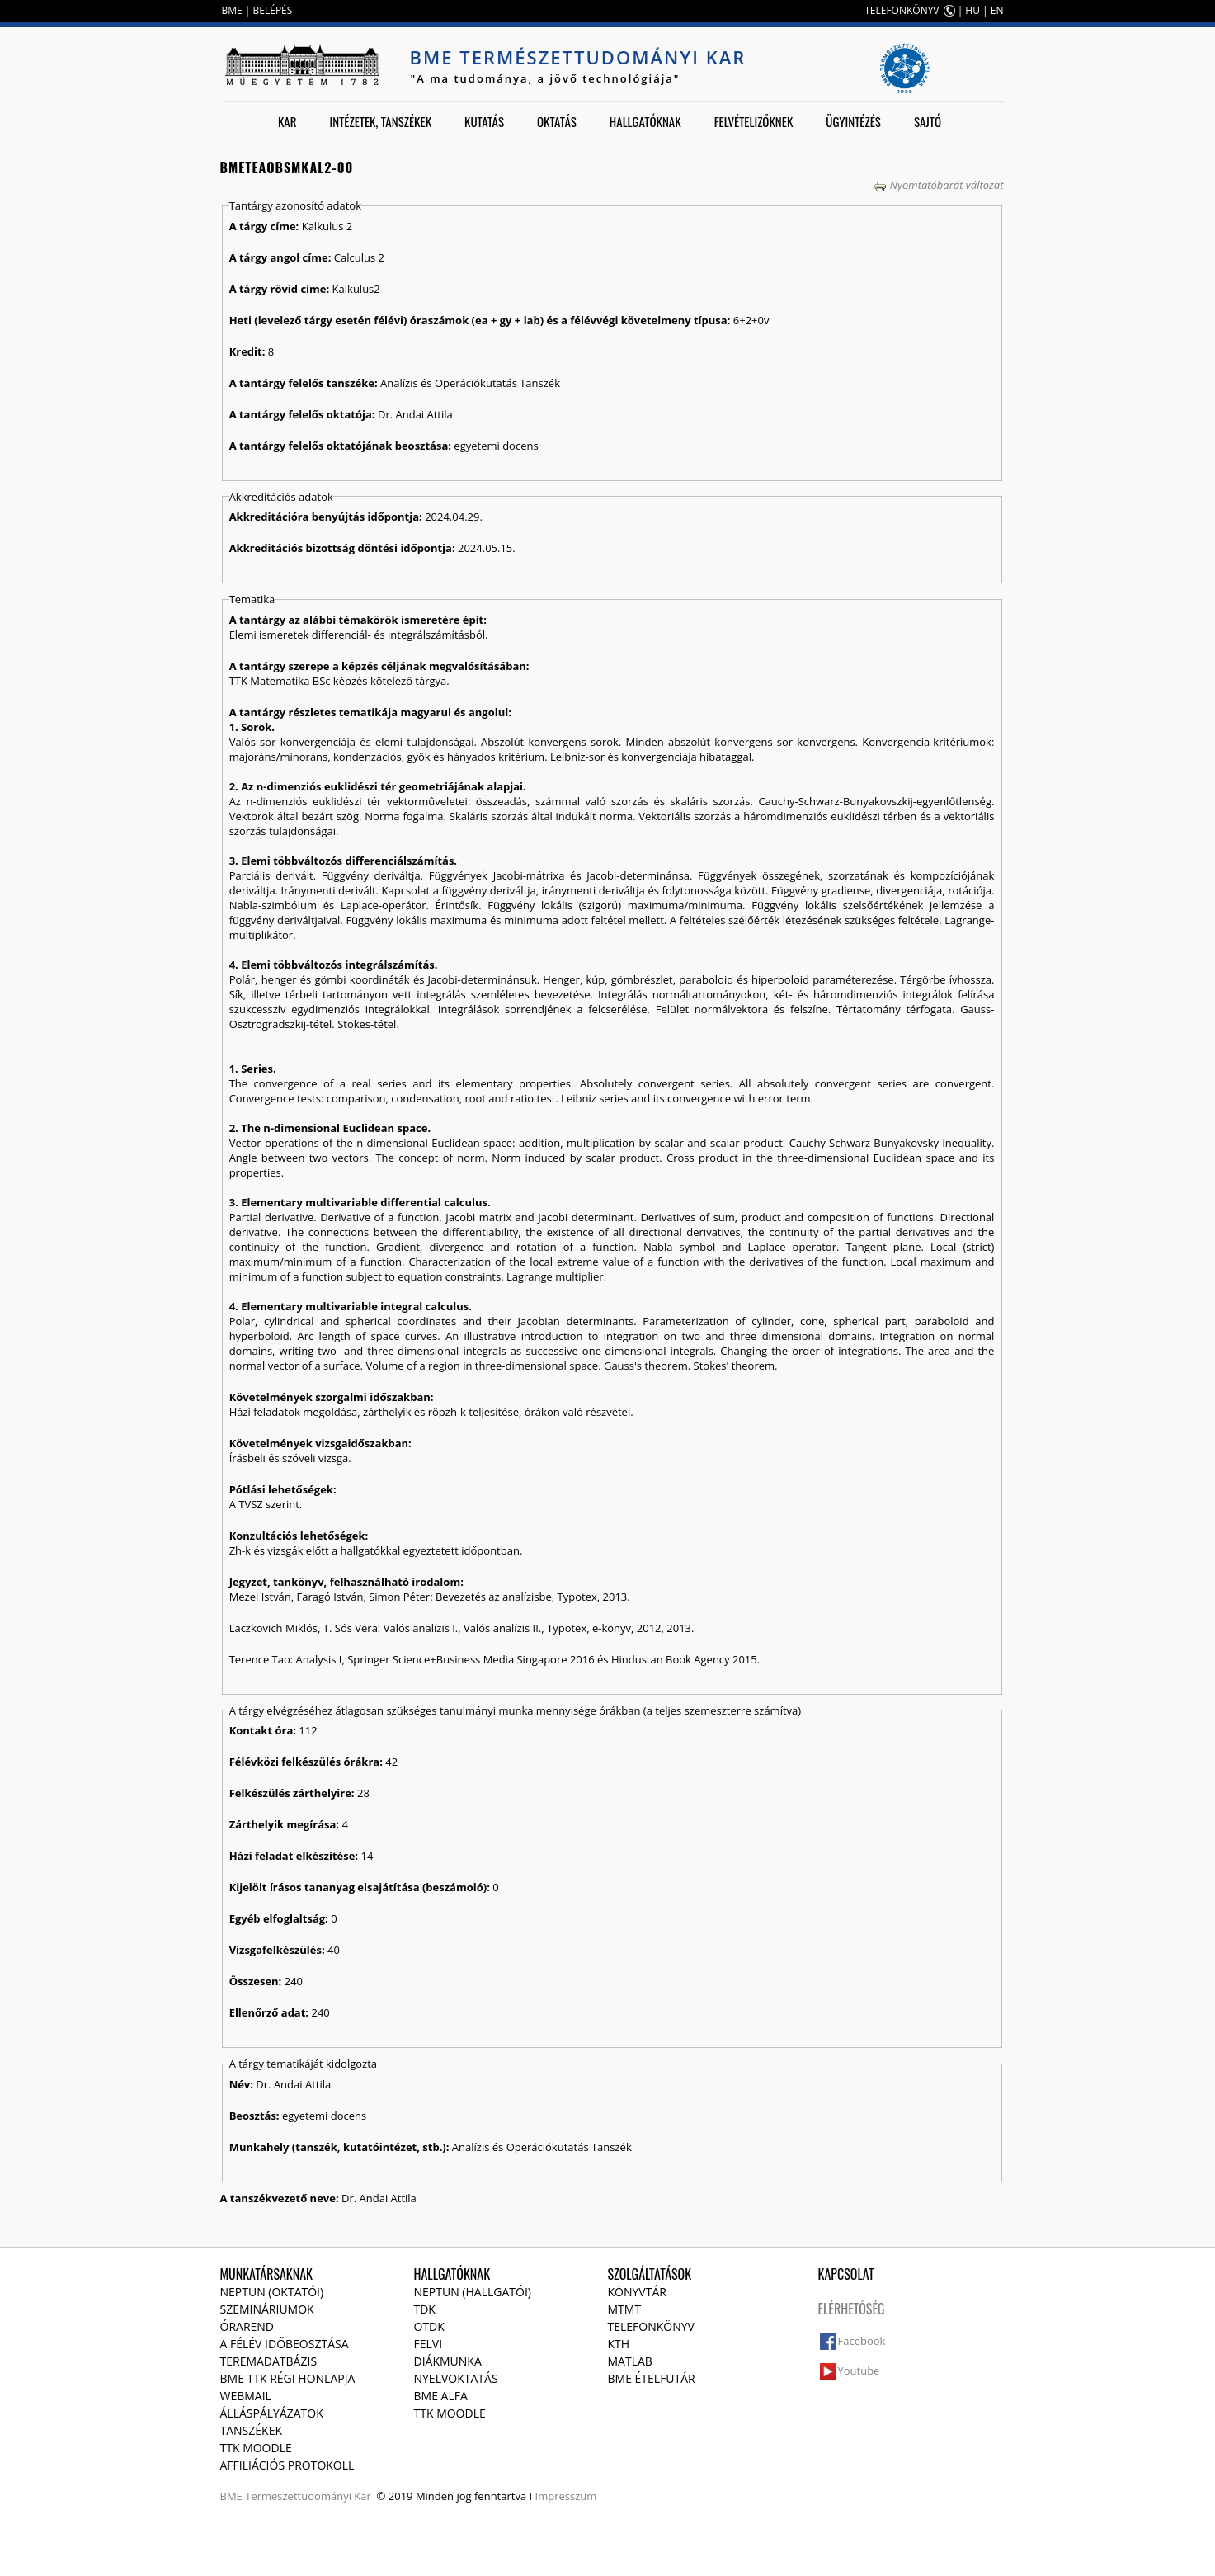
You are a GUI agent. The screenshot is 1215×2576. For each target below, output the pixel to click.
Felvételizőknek (754, 121)
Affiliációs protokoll (287, 2465)
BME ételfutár (651, 2378)
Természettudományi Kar (308, 2496)
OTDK (429, 2326)
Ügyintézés (853, 121)
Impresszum (566, 2496)
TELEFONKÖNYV (901, 10)
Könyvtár (637, 2292)
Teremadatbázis (269, 2361)
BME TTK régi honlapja (288, 2378)
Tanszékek (251, 2430)
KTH (619, 2344)
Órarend (247, 2326)
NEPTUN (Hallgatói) (472, 2292)
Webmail (245, 2396)
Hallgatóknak (645, 121)
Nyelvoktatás (456, 2378)
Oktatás (557, 121)
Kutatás (484, 121)
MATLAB (630, 2361)
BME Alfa (441, 2396)
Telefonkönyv (651, 2326)
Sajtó (927, 121)
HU (972, 10)
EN (997, 10)
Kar (287, 121)
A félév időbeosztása (284, 2344)
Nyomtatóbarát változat (939, 184)
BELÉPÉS (273, 10)
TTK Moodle (256, 2448)
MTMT (625, 2309)
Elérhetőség (851, 2309)
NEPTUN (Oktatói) (272, 2292)
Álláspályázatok (271, 2413)
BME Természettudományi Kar (578, 57)
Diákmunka (448, 2361)
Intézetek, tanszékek (381, 121)
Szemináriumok (267, 2309)
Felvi (428, 2344)
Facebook (862, 2340)
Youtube (859, 2370)
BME (232, 10)
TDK (425, 2309)
